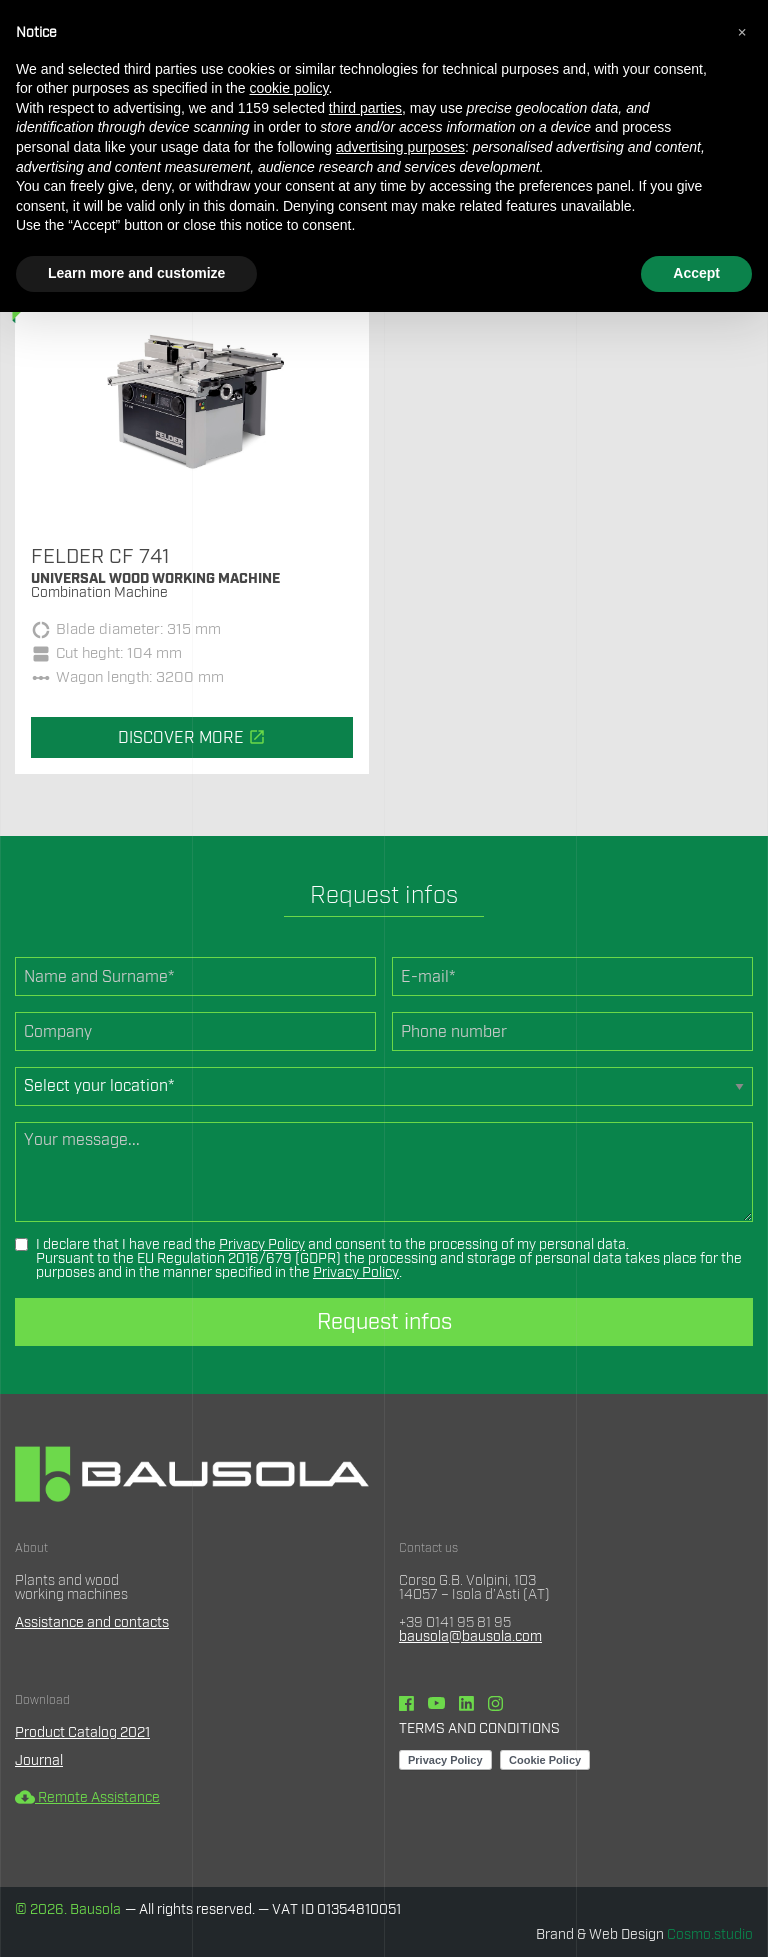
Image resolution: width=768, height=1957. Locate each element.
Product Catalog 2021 (82, 1733)
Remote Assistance (87, 1798)
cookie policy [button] (288, 88)
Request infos (384, 1322)
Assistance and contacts (92, 1623)
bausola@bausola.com (470, 1637)
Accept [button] (696, 273)
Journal (39, 1761)
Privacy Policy (262, 1245)
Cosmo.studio (710, 1935)
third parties (365, 108)
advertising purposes (400, 147)
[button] (742, 32)
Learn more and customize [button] (136, 273)
